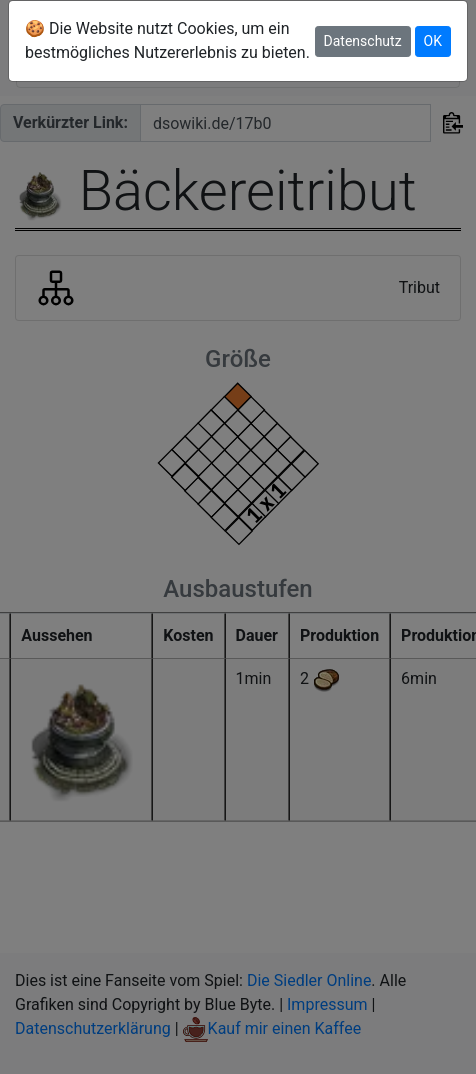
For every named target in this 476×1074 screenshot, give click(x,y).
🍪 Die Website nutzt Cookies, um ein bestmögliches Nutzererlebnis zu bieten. (167, 40)
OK (433, 41)
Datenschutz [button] (363, 41)
